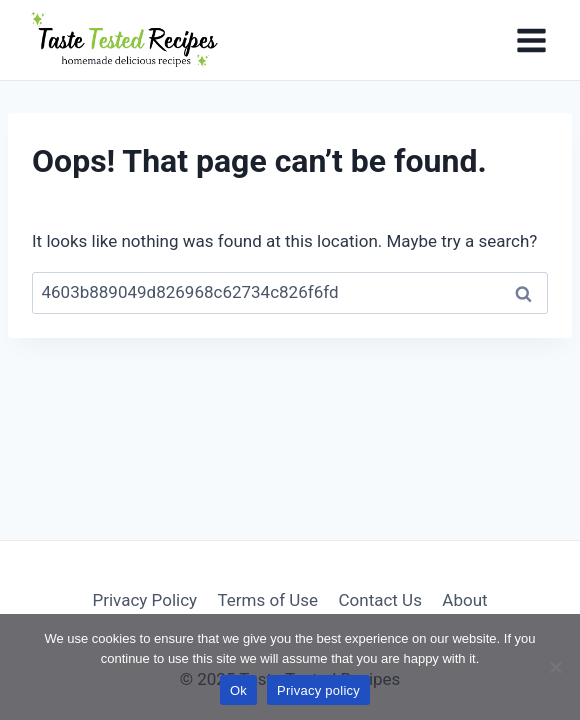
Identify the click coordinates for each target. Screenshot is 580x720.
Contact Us (379, 600)
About (464, 600)
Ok (238, 690)
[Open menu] (531, 40)
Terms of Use (267, 600)
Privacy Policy (144, 600)
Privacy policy (318, 690)
